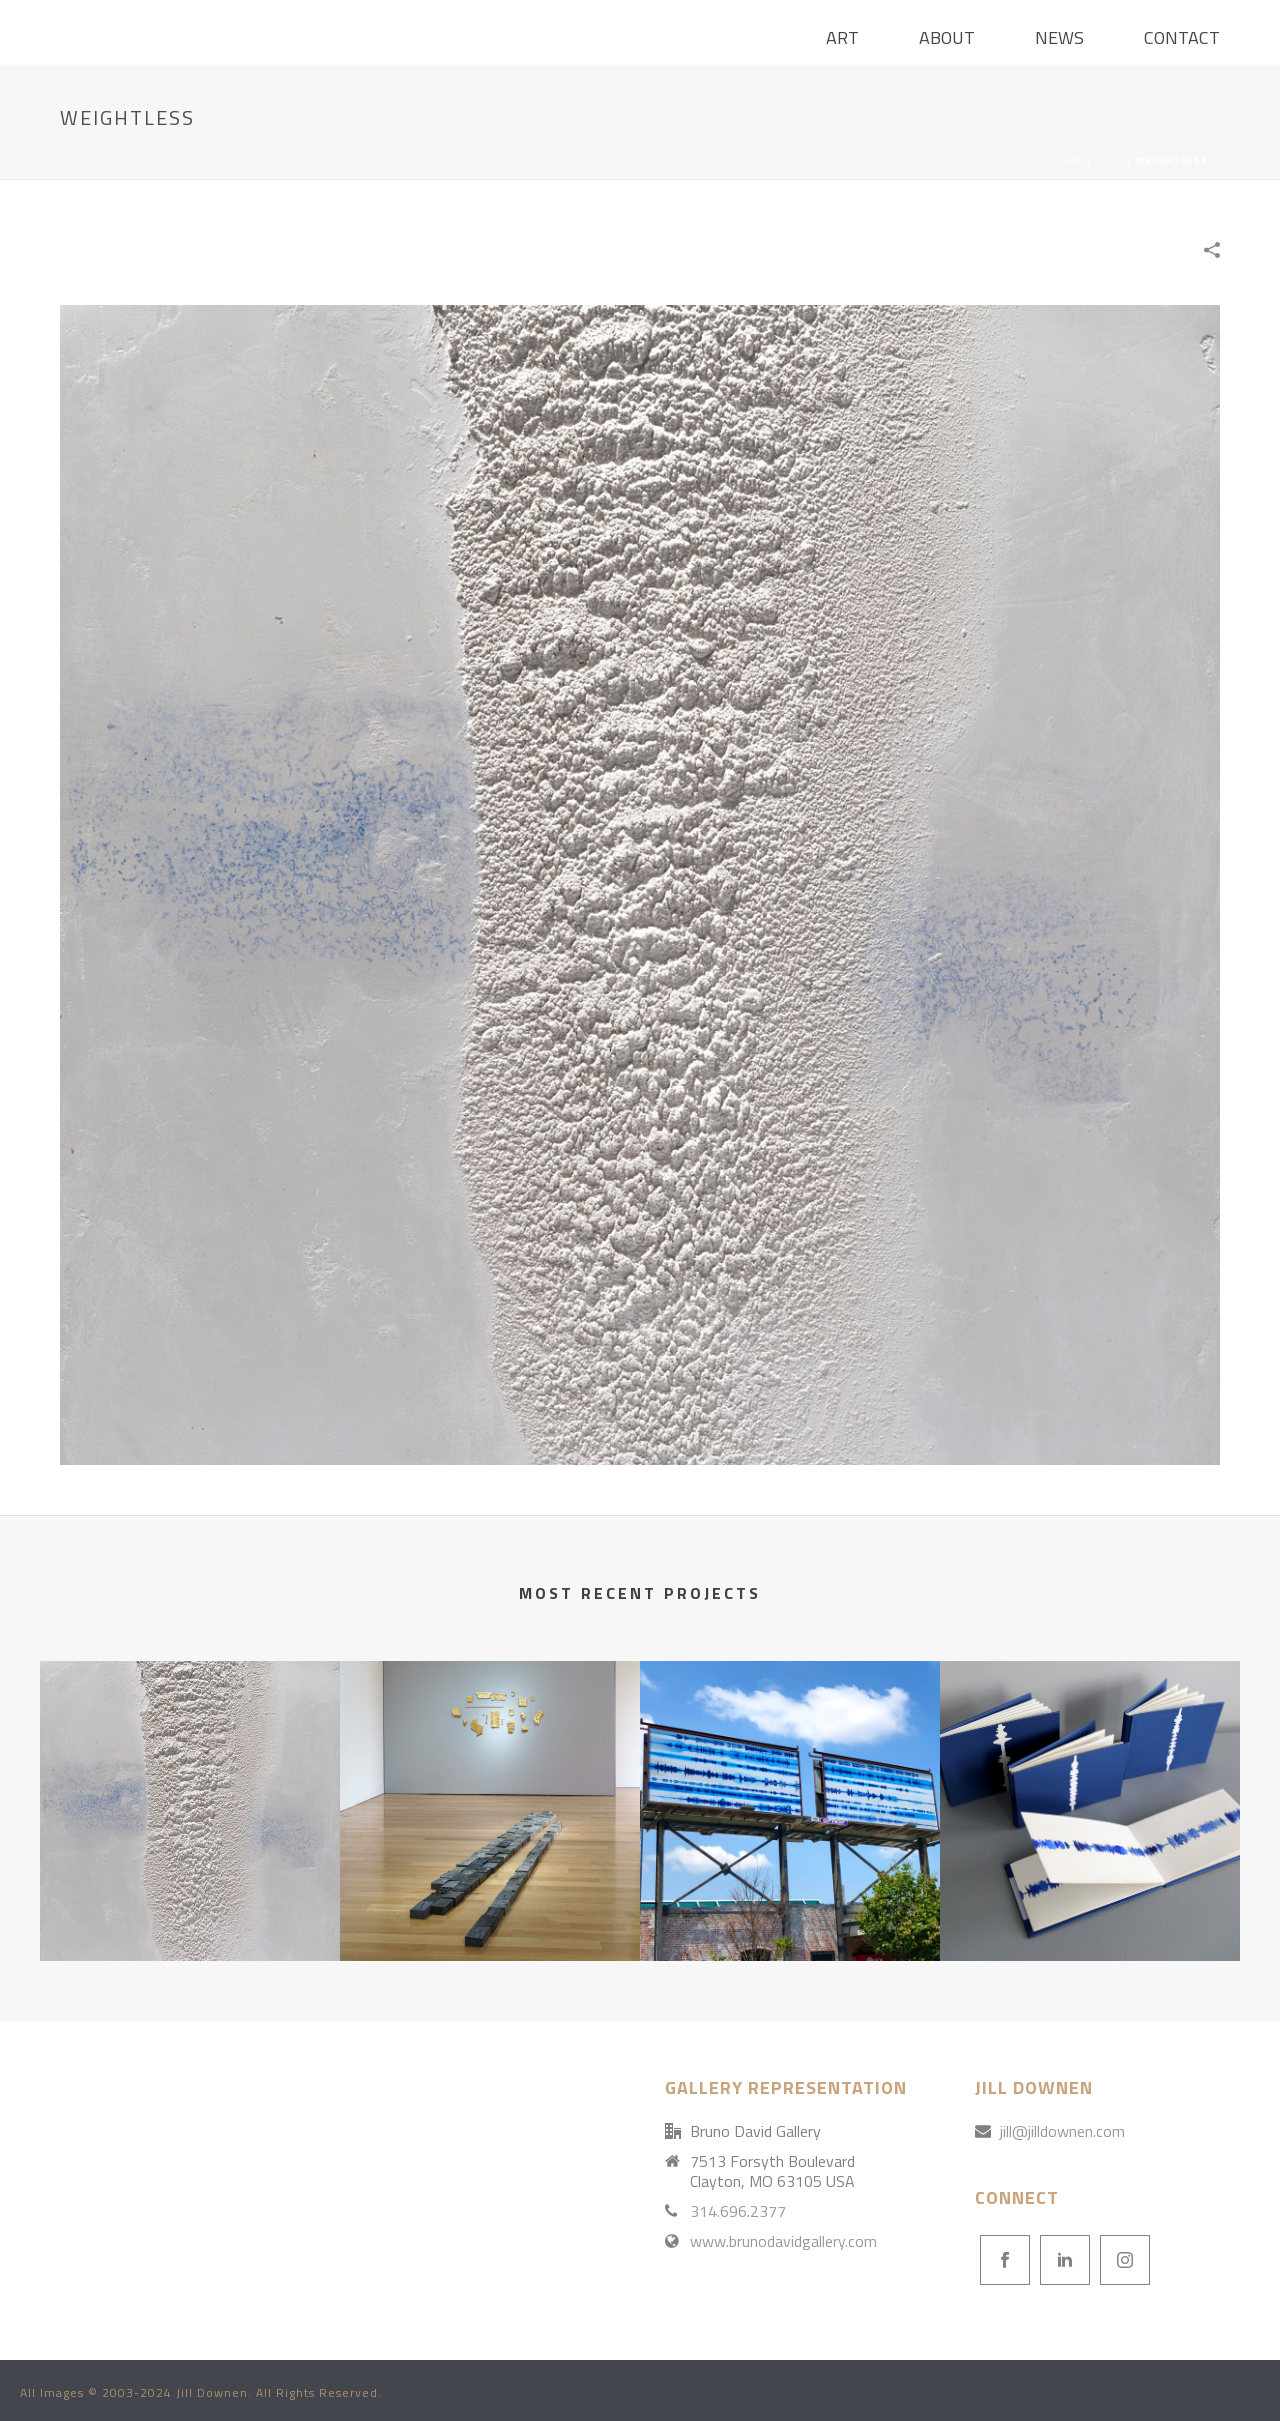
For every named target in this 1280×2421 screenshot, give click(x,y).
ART (842, 37)
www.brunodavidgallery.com (783, 2241)
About (947, 37)
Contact (1182, 37)
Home (1067, 160)
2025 (1110, 160)
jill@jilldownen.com (1062, 2131)
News (1059, 37)
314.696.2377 (738, 2211)
